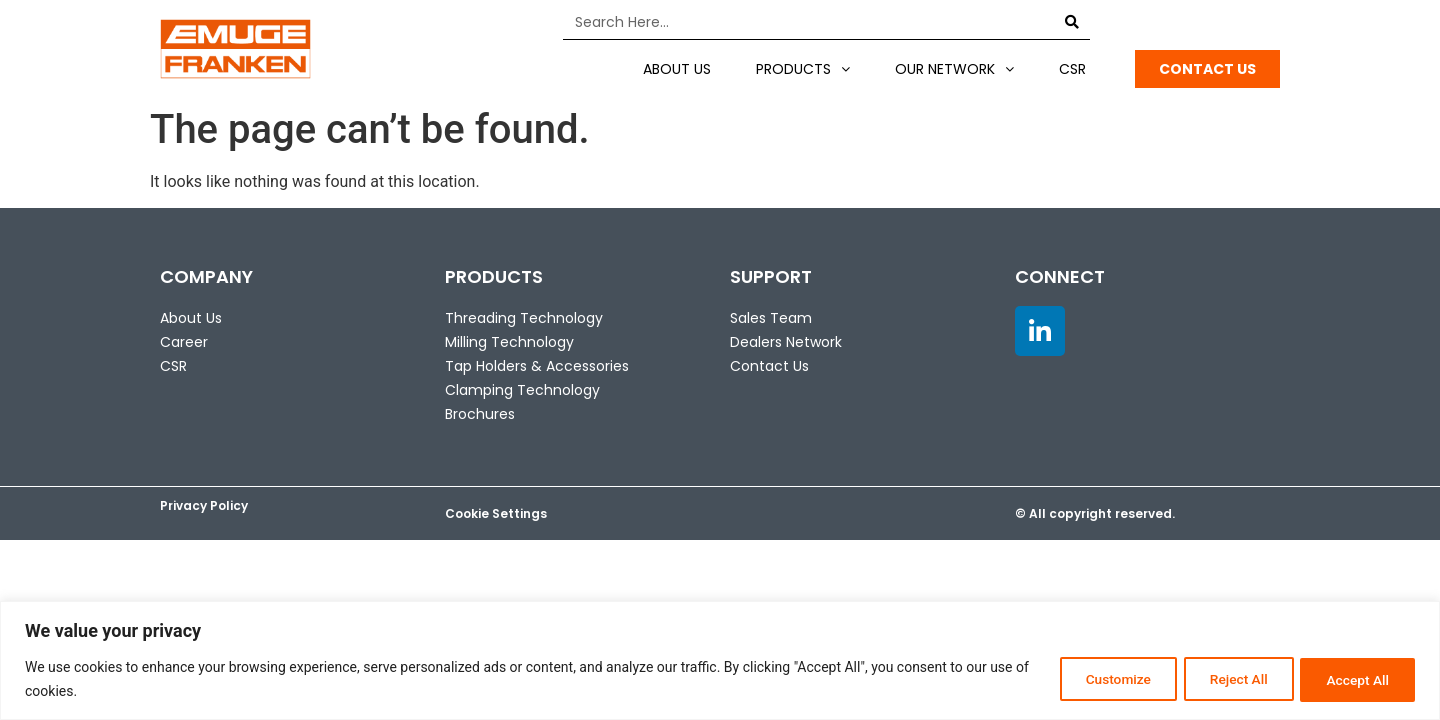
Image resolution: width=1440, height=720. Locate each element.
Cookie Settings (496, 513)
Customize (1097, 679)
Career (184, 342)
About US (677, 69)
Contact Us (769, 366)
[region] (720, 660)
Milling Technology (509, 342)
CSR (1072, 69)
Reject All (1226, 679)
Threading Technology (524, 318)
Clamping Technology (522, 390)
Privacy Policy (204, 505)
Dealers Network (786, 342)
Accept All (1354, 679)
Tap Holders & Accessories (537, 366)
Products (803, 69)
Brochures (480, 414)
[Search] (1072, 22)
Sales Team (771, 318)
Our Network (954, 69)
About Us (191, 318)
